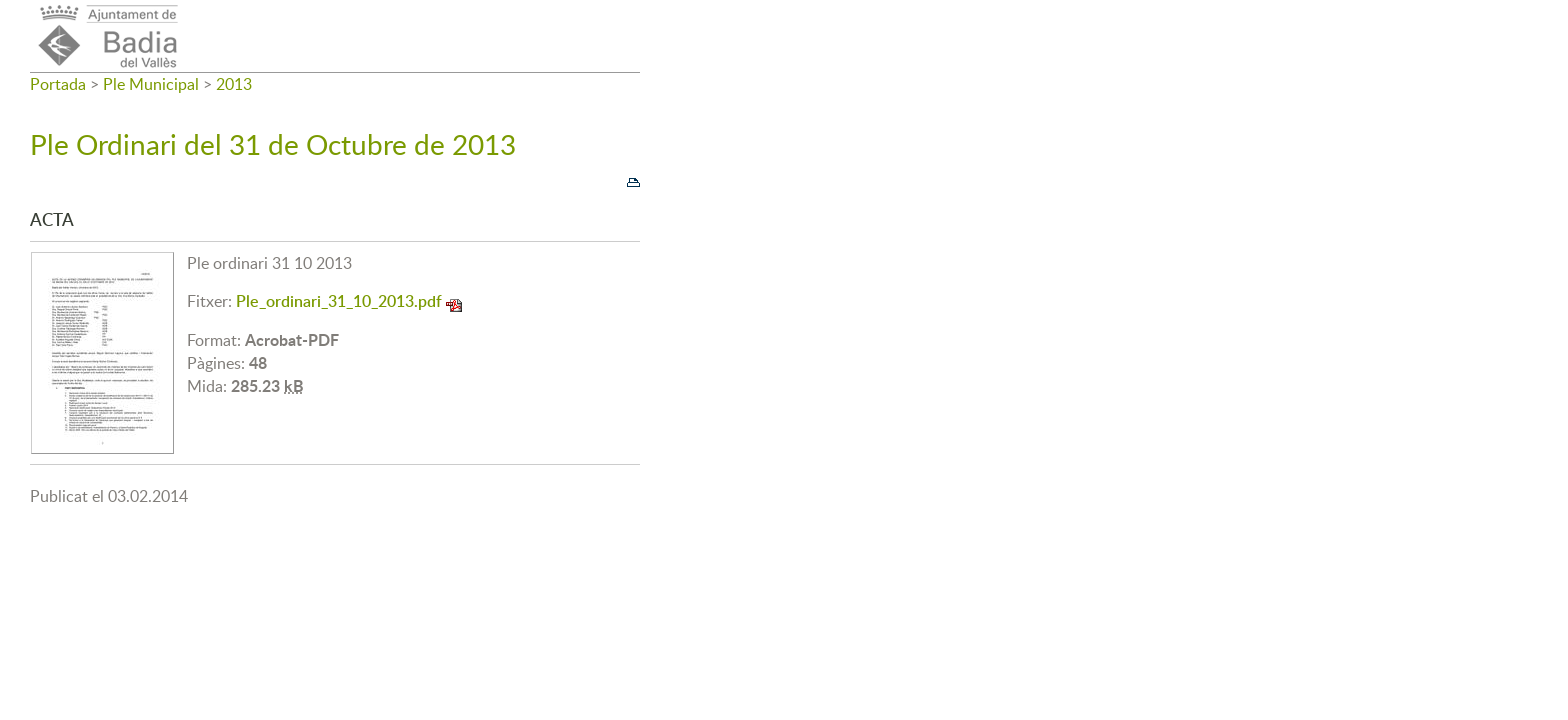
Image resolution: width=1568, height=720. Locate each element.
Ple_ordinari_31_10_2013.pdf (339, 301)
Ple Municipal (151, 84)
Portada (58, 84)
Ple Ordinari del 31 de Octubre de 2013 (273, 144)
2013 (234, 84)
